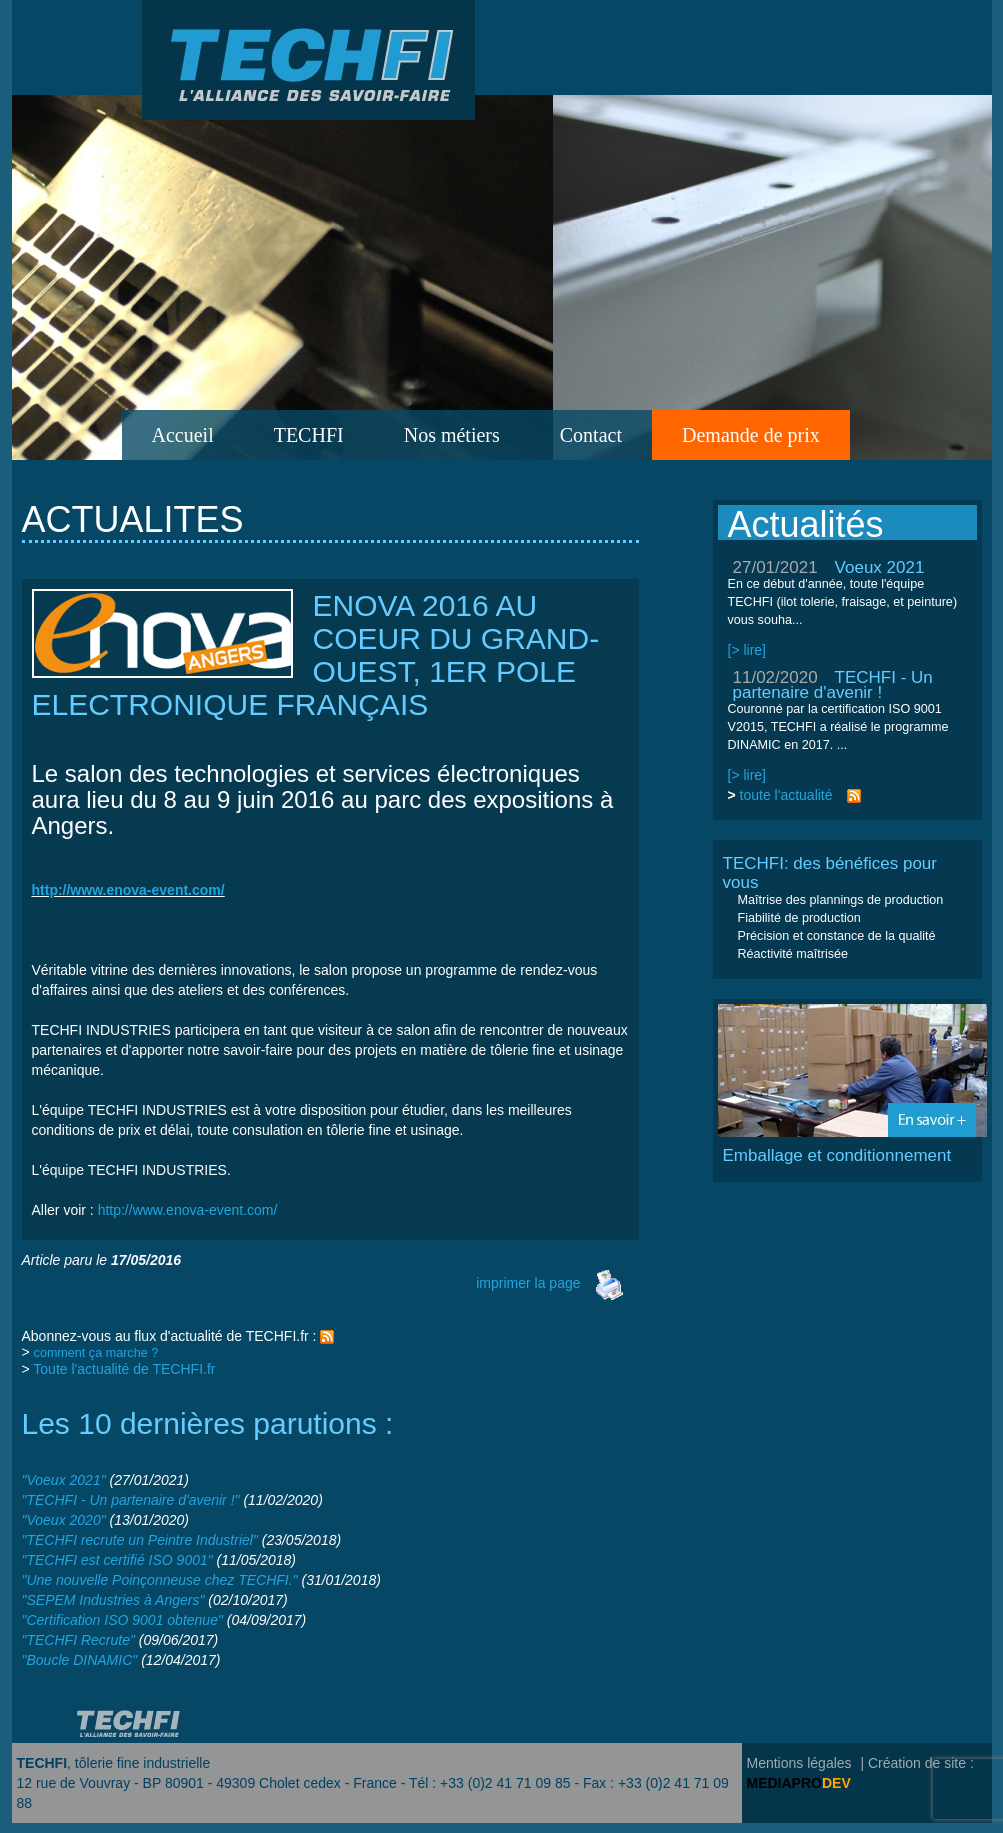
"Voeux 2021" (64, 1480)
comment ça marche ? (96, 1353)
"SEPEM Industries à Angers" (113, 1600)
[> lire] (747, 650)
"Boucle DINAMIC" (80, 1660)
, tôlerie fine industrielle (114, 1763)
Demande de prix (751, 435)
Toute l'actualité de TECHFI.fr (124, 1369)
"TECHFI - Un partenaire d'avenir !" (131, 1500)
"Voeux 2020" (64, 1520)
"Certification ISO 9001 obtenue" (122, 1620)
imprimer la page (550, 1283)
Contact (591, 435)
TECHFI (309, 435)
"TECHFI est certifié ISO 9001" (117, 1560)
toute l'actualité (786, 795)
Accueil (183, 435)
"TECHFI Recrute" (78, 1640)
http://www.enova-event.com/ (188, 1210)
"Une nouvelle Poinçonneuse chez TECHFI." (160, 1580)
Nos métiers (452, 435)
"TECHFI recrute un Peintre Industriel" (140, 1540)
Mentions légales (799, 1763)
